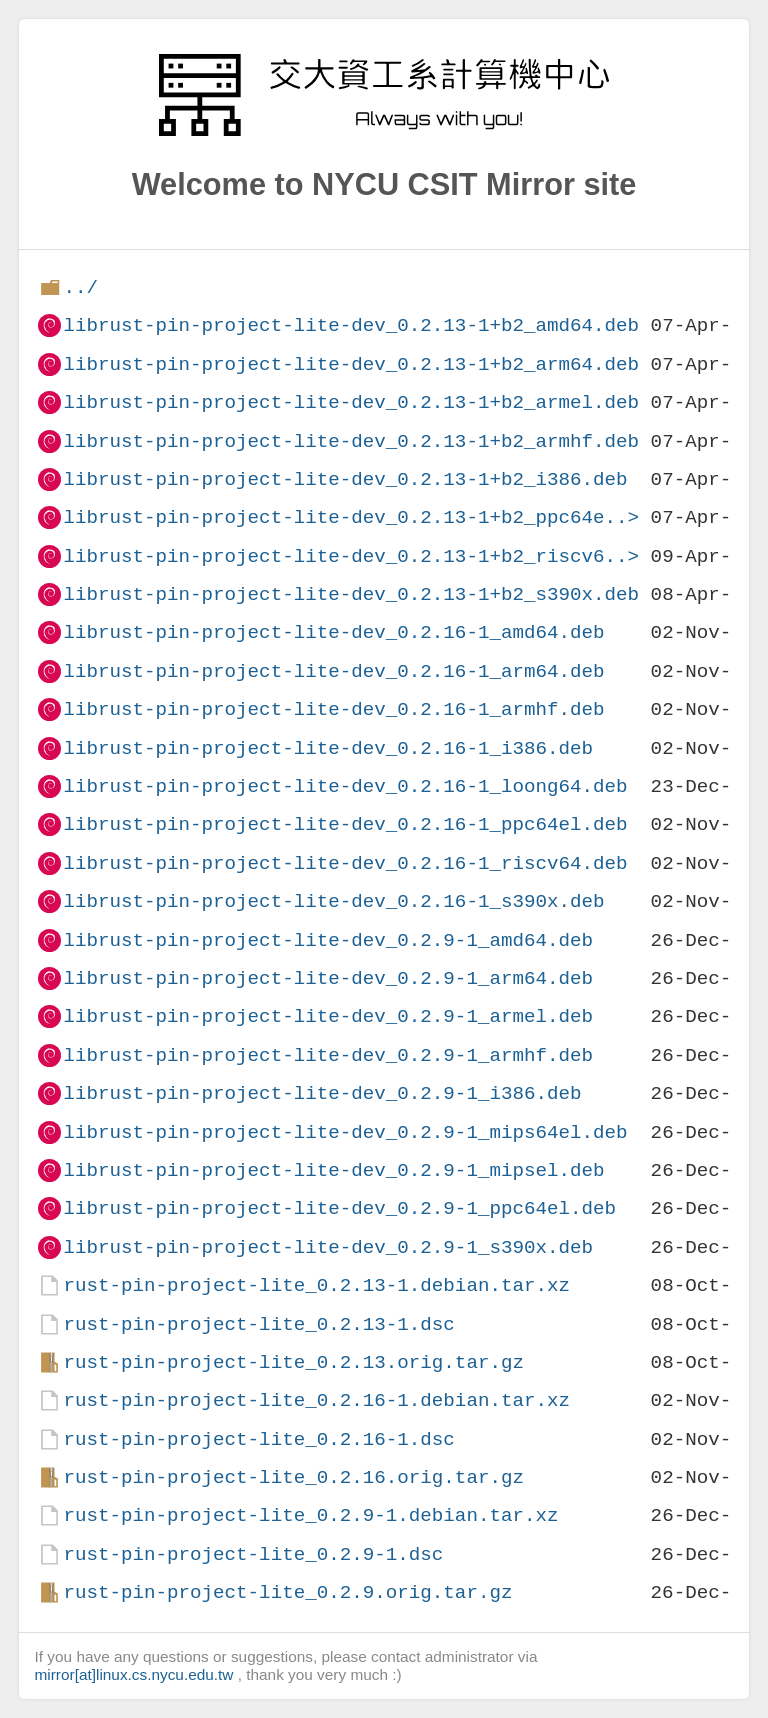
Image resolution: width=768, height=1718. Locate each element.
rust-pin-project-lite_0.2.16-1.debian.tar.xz (316, 1400)
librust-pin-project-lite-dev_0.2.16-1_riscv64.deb (345, 863)
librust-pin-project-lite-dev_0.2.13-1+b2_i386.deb (345, 479)
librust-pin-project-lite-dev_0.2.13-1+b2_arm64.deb (351, 364)
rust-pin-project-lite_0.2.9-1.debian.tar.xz (310, 1515)
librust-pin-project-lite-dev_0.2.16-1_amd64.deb (333, 632)
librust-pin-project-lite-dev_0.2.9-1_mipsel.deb (333, 1170)
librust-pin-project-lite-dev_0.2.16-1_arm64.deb (333, 671)
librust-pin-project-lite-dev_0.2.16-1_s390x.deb (333, 901)
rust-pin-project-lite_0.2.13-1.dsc (258, 1324)
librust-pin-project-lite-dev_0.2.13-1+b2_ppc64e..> (351, 517)
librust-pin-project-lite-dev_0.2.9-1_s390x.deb (328, 1247)
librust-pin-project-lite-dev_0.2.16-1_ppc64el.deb (345, 824)
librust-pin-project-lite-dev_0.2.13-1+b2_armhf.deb (351, 441)
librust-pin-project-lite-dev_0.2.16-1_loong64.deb (345, 786)
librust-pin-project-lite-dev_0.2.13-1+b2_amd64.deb (351, 325)
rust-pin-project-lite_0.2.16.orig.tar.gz (293, 1477)
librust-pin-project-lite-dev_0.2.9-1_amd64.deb (328, 940)
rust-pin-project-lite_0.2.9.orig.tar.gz (287, 1592)
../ (80, 287)
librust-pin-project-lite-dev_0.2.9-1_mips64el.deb (345, 1132)
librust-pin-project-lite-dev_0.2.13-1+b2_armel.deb (351, 402)
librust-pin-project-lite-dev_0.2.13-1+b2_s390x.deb (351, 594)
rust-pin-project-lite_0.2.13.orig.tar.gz (293, 1362)
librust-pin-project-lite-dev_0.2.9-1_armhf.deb (328, 1055)
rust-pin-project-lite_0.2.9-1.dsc (253, 1554)
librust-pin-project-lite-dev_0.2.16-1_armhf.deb (333, 709)
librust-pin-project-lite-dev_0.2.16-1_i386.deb (328, 748)
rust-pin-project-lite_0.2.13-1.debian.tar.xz (316, 1285)
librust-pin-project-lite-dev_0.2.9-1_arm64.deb (328, 978)
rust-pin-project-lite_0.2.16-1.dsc (258, 1439)
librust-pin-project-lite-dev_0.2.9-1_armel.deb (328, 1016)
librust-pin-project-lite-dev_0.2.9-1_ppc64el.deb (339, 1208)
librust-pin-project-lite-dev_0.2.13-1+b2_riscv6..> (351, 556)
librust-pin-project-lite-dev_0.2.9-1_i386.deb (322, 1093)
